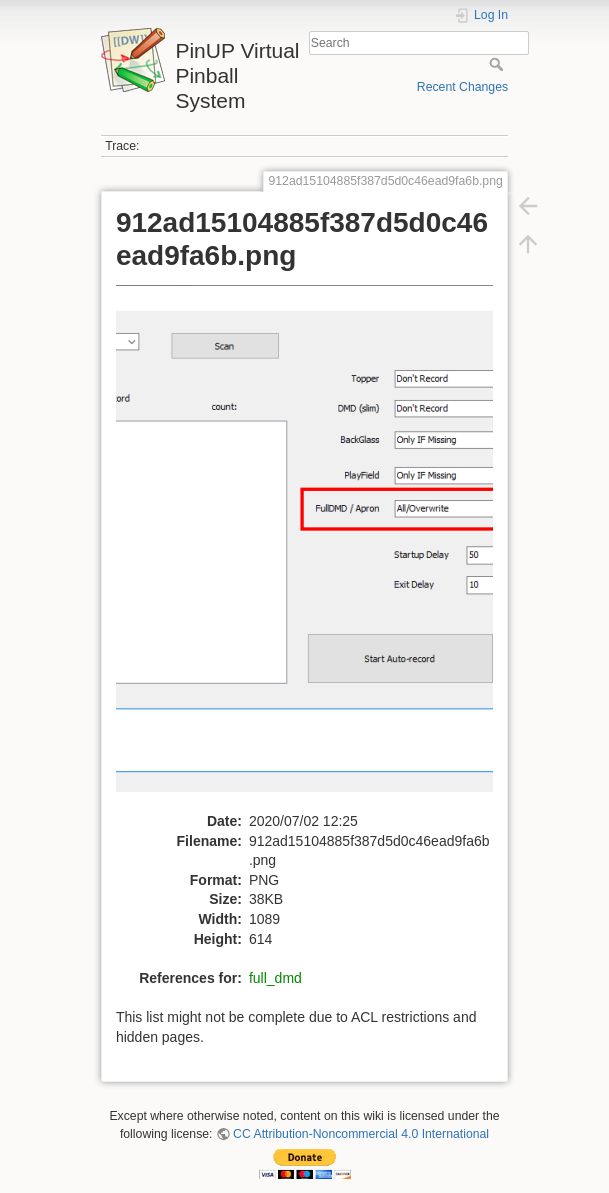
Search (498, 64)
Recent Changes (462, 87)
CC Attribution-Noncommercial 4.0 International (361, 1134)
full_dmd (275, 978)
